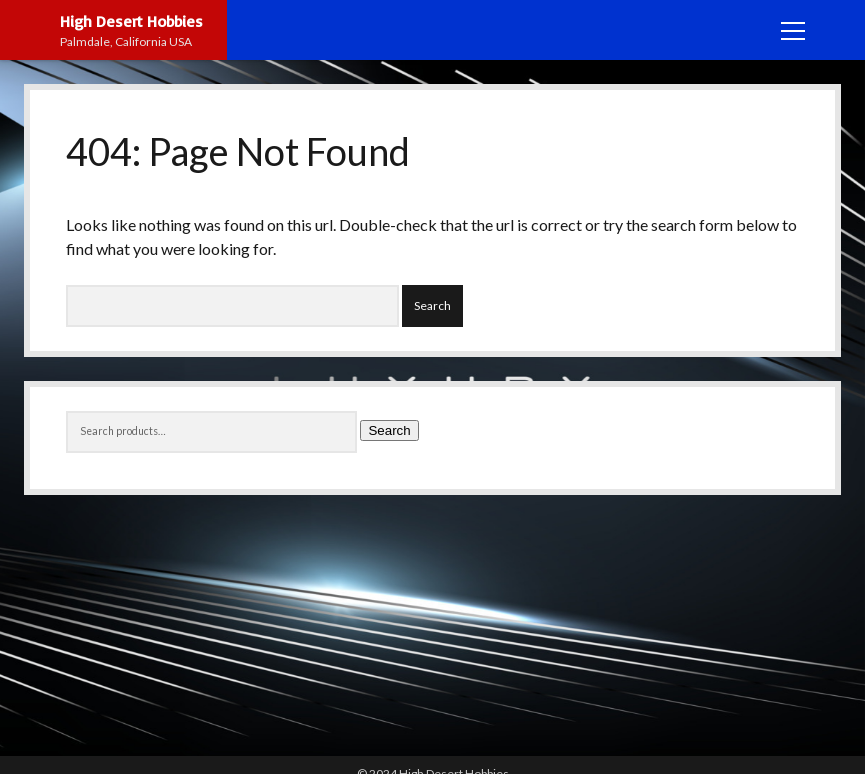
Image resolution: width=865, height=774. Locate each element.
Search (389, 430)
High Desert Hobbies (131, 21)
